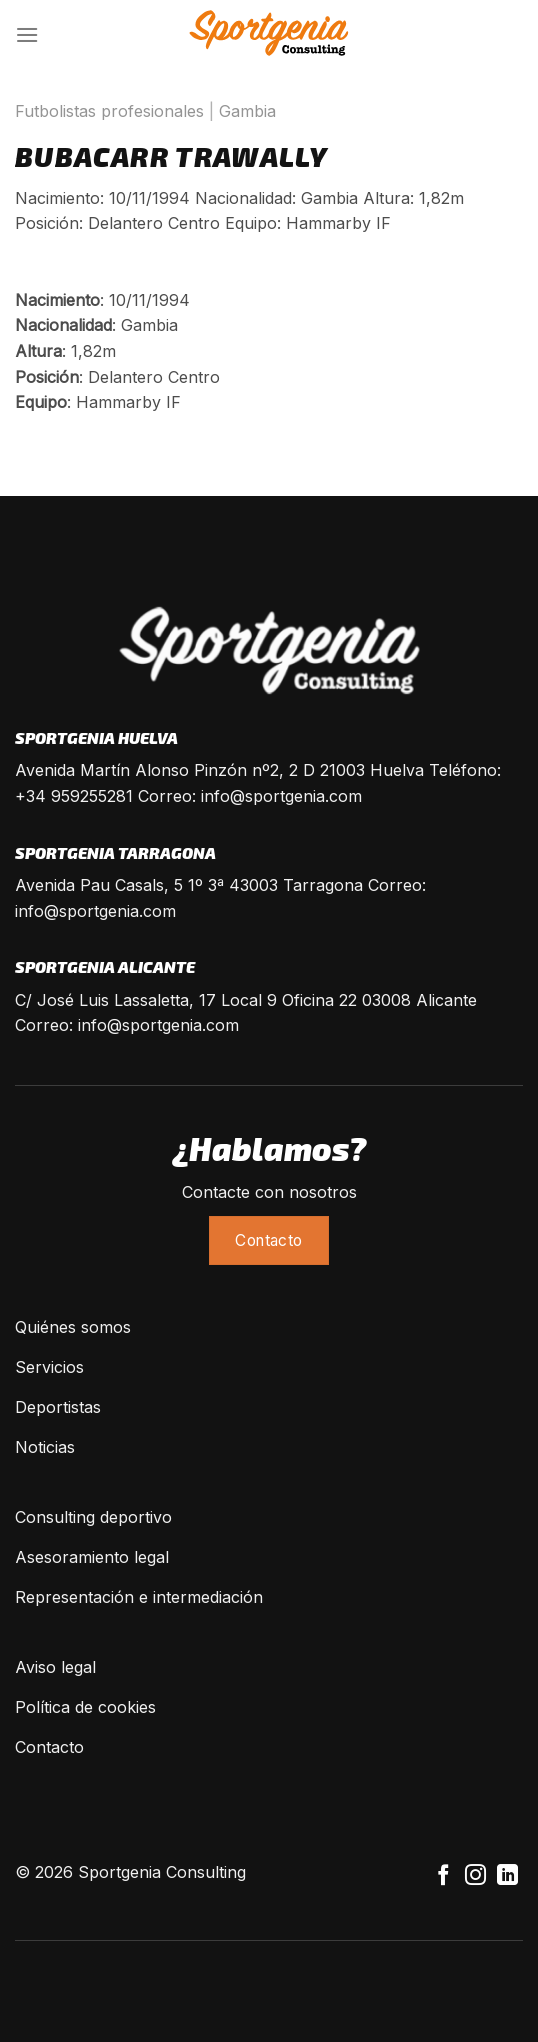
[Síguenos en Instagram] (475, 1876)
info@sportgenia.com (281, 796)
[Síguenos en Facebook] (443, 1876)
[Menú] (27, 34)
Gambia (247, 111)
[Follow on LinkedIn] (507, 1876)
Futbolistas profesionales (109, 111)
